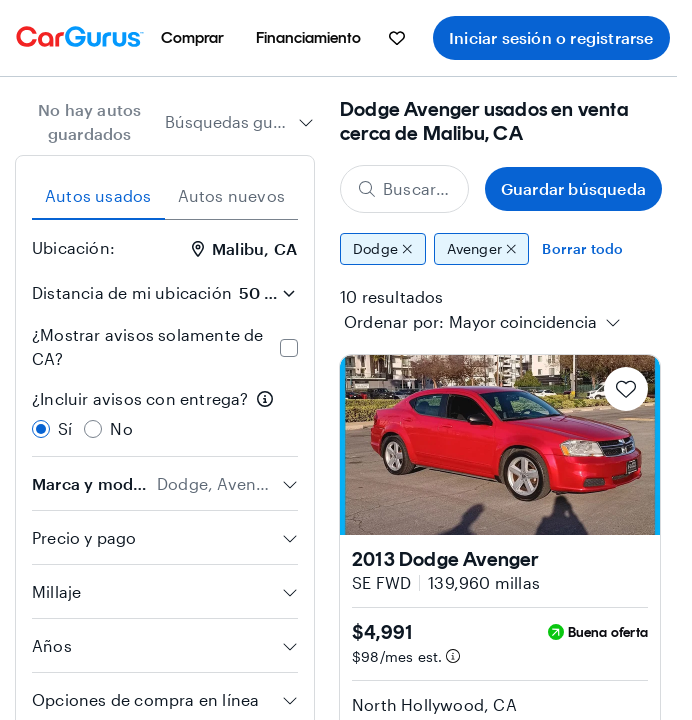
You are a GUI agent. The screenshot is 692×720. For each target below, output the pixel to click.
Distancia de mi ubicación (132, 292)
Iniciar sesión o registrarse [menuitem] (551, 37)
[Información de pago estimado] (453, 656)
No (121, 428)
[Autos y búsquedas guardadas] (397, 38)
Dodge (383, 249)
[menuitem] (192, 38)
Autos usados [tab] (98, 195)
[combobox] (239, 122)
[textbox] (523, 322)
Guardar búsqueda (573, 188)
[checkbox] (289, 348)
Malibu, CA (244, 248)
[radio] (41, 429)
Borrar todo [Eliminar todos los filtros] (582, 248)
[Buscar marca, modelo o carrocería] (404, 189)
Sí (65, 428)
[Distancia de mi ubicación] (267, 293)
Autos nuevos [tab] (231, 195)
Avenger (482, 249)
